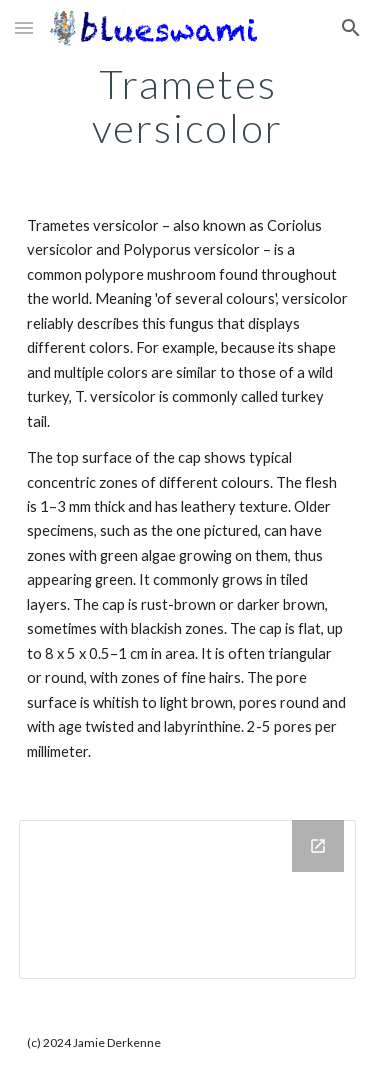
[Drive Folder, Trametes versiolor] (188, 899)
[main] (188, 106)
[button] (24, 27)
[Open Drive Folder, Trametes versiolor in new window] (318, 846)
